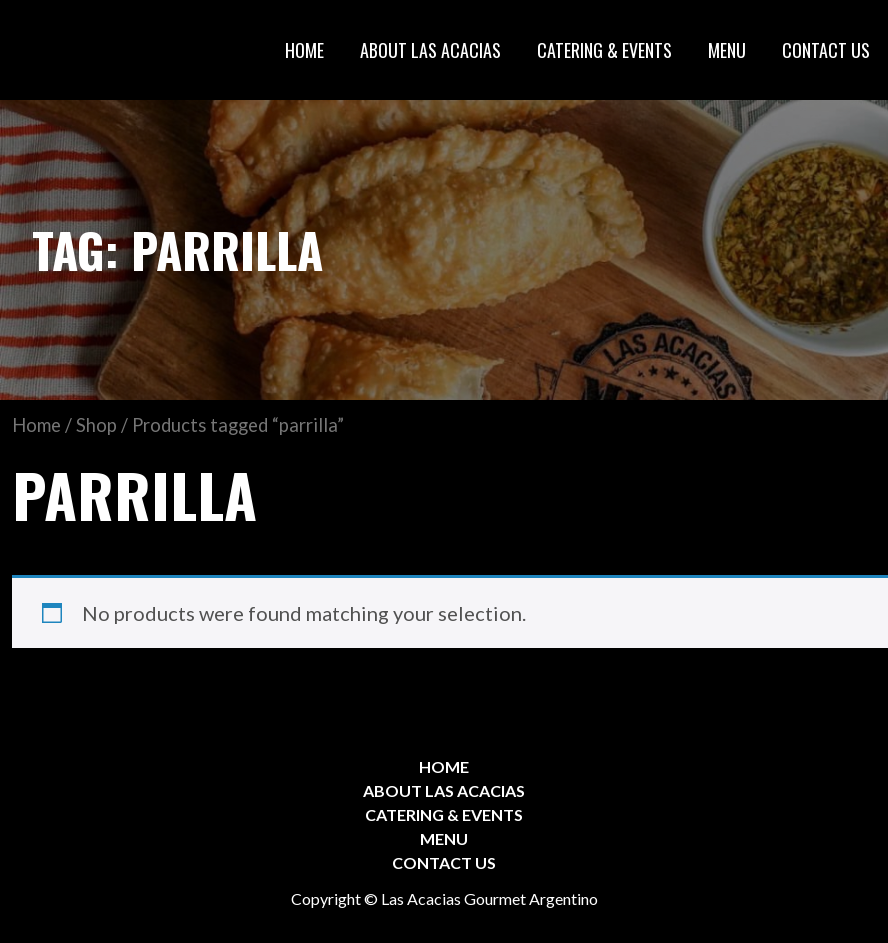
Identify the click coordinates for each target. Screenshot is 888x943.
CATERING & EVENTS (604, 50)
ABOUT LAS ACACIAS (430, 50)
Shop (96, 425)
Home (36, 425)
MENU (727, 50)
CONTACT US (826, 50)
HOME (304, 50)
